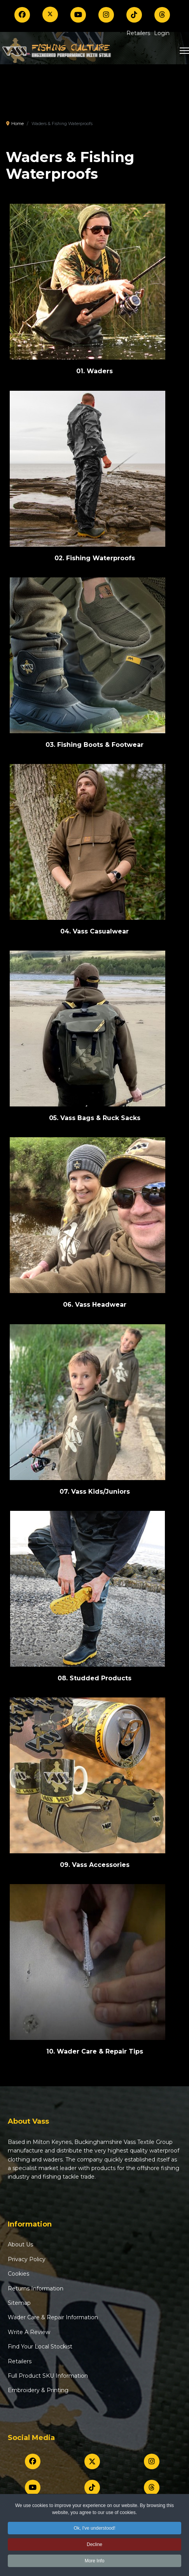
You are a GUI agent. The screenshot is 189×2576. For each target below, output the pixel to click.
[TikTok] (134, 15)
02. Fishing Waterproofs (94, 558)
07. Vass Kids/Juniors (95, 1491)
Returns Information (35, 2288)
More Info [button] (95, 2562)
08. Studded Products (94, 1678)
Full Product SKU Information (48, 2375)
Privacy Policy (27, 2259)
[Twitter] (50, 14)
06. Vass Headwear (94, 1304)
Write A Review (29, 2332)
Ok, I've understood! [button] (94, 2529)
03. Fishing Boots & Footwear (95, 744)
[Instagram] (106, 15)
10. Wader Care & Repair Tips (94, 2051)
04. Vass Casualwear (94, 931)
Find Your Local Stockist (40, 2346)
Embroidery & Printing (38, 2390)
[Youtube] (78, 15)
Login (162, 33)
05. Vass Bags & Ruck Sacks (94, 1118)
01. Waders (94, 371)
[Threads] (162, 15)
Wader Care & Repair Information (53, 2317)
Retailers (138, 33)
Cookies (18, 2273)
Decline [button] (94, 2546)
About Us (20, 2244)
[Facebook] (22, 15)
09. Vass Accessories (95, 1864)
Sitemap (19, 2302)
